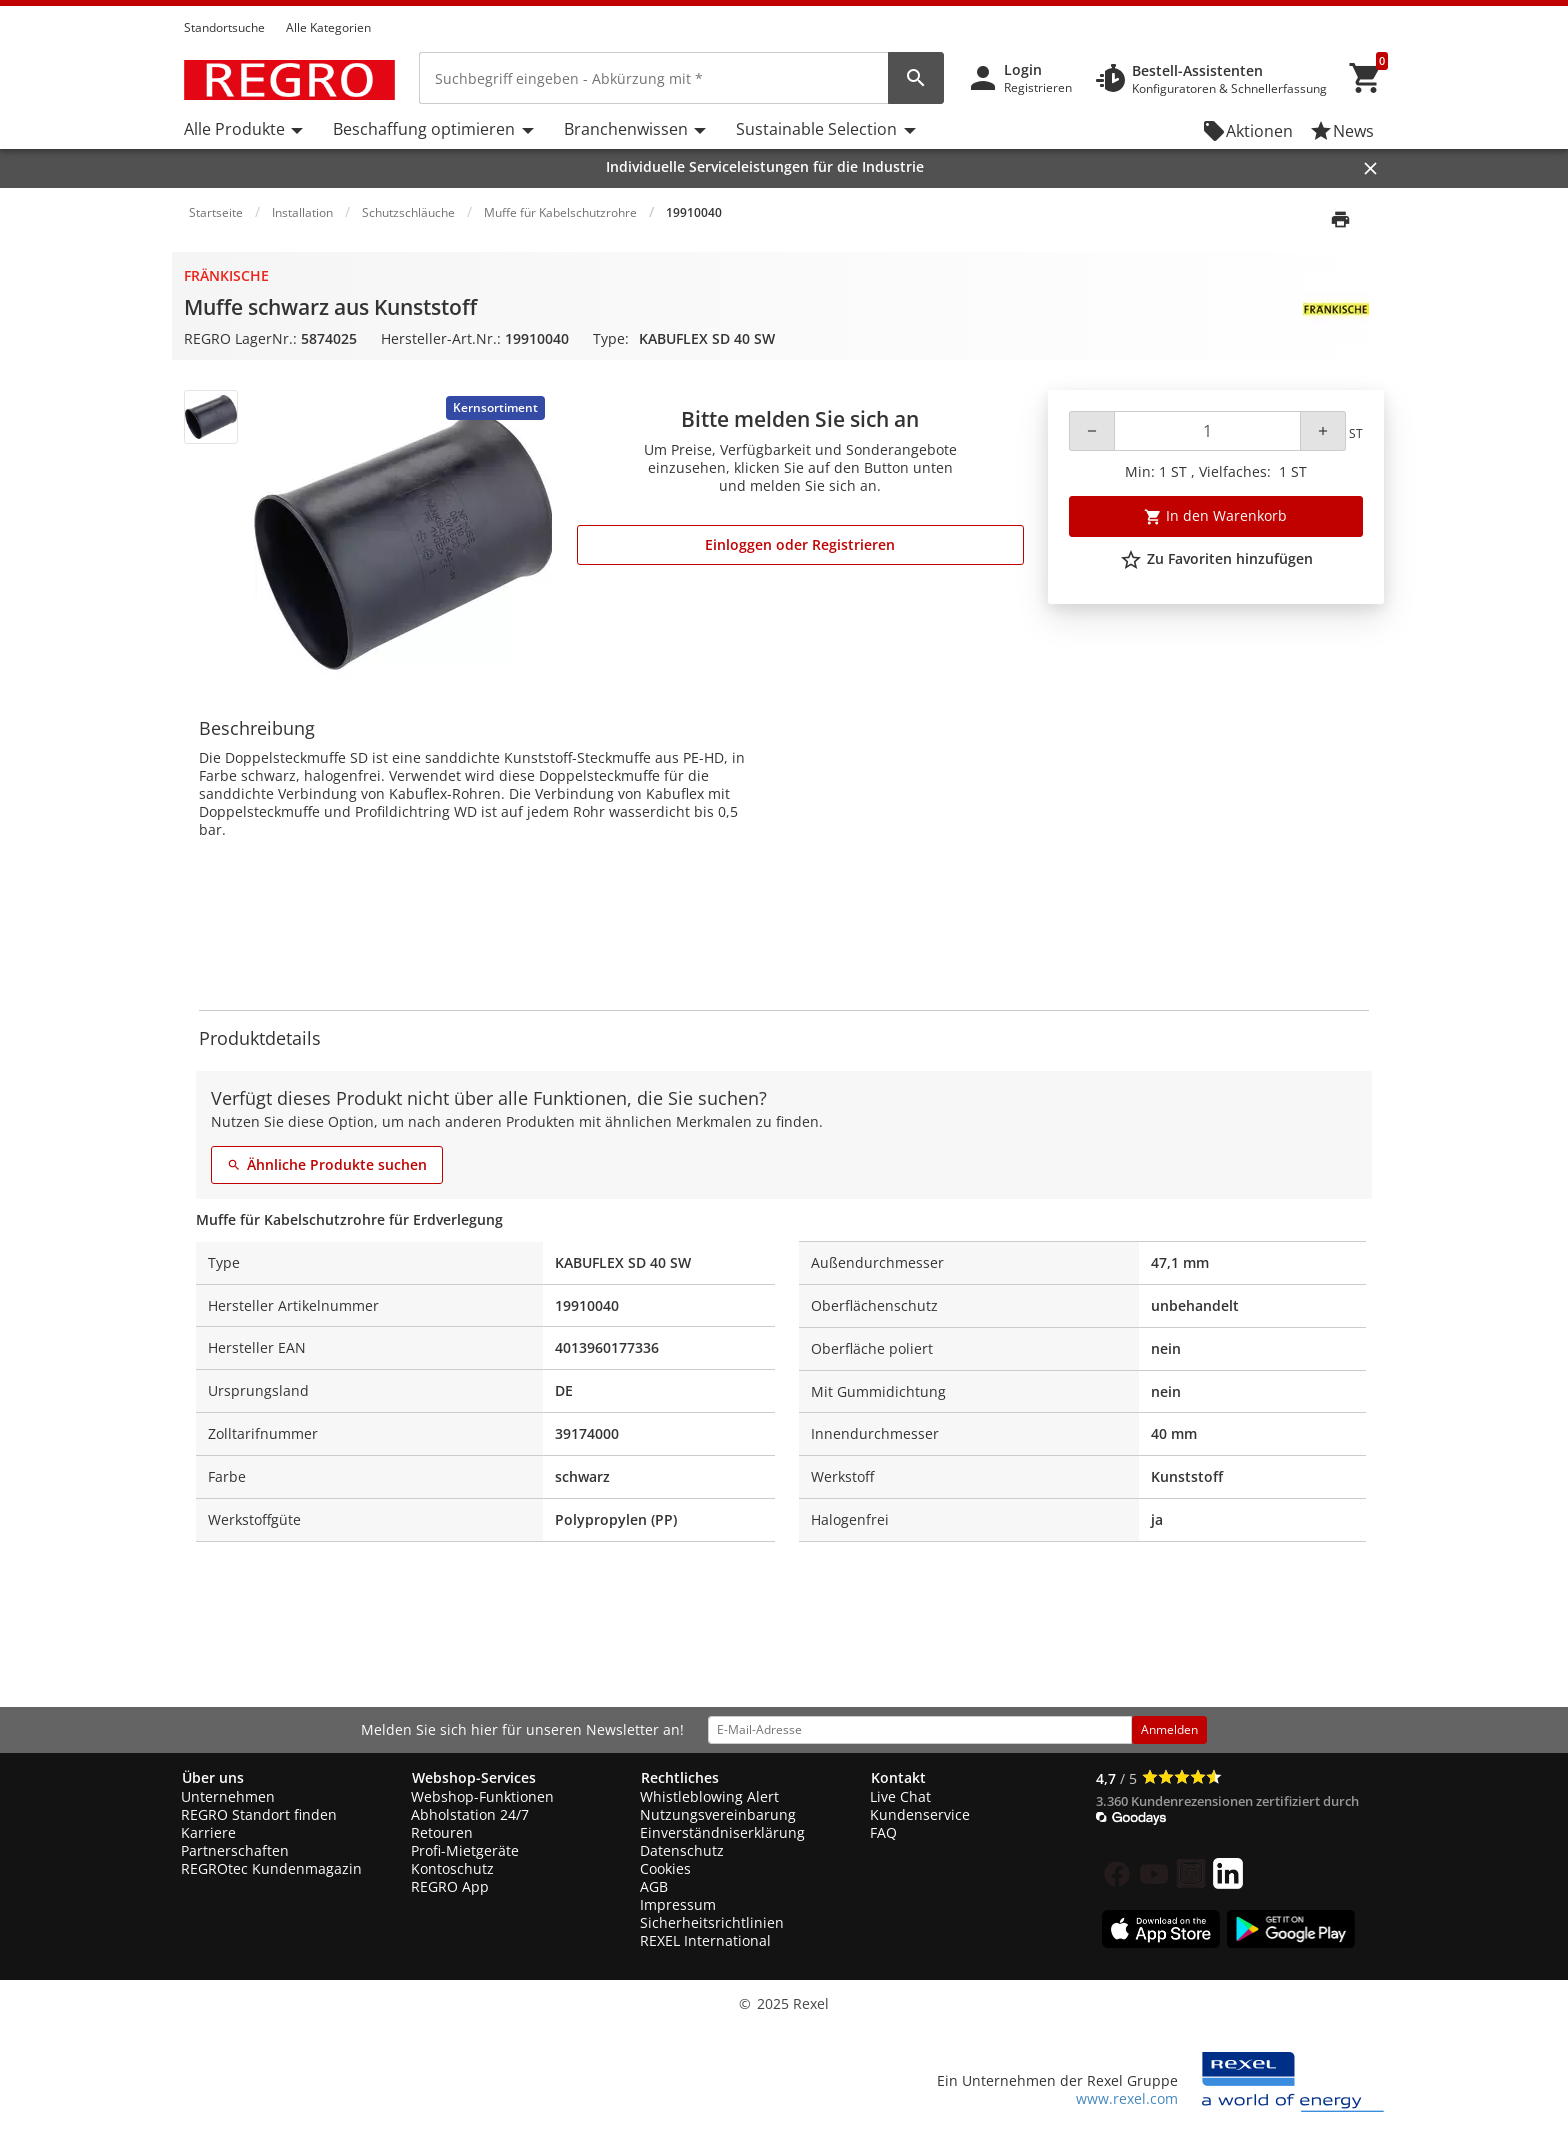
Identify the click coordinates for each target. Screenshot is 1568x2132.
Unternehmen (228, 1796)
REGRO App (450, 1886)
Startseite (216, 212)
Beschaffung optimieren (424, 129)
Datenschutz (682, 1850)
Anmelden (1169, 1729)
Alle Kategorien (328, 27)
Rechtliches (680, 1777)
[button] (1378, 9)
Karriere (208, 1832)
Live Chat (900, 1796)
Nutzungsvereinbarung (718, 1814)
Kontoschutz (452, 1868)
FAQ (883, 1832)
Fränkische (226, 275)
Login (1023, 69)
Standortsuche (224, 27)
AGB (654, 1886)
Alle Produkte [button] (234, 129)
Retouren (442, 1832)
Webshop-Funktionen (482, 1796)
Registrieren (1038, 87)
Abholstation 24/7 (470, 1814)
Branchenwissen (626, 129)
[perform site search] (916, 78)
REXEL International (705, 1940)
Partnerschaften (235, 1850)
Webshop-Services (474, 1777)
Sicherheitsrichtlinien (712, 1922)
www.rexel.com (1127, 2098)
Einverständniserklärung (722, 1832)
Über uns (213, 1777)
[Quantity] (1207, 431)
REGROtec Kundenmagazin (271, 1868)
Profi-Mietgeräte (465, 1850)
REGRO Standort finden (259, 1814)
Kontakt (898, 1777)
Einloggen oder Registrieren (800, 544)
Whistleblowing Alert (709, 1796)
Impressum (678, 1904)
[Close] (1370, 168)
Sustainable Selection (816, 129)
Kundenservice (920, 1814)
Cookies (665, 1868)
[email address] (920, 1730)
